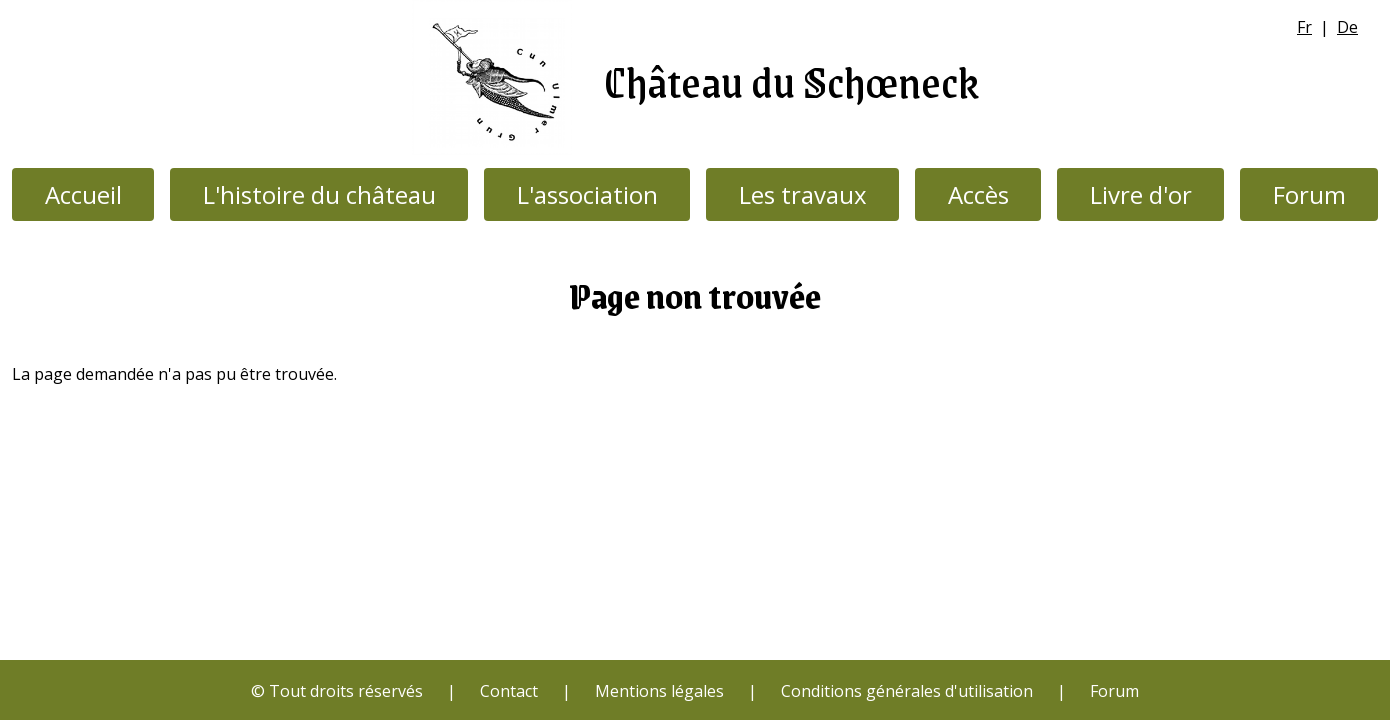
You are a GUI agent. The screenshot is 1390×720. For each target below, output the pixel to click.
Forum (1309, 194)
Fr (1304, 27)
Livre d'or (1141, 194)
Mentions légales (659, 691)
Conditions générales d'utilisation (907, 691)
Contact (509, 691)
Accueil (83, 194)
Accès (978, 194)
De (1347, 27)
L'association (587, 194)
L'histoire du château (319, 194)
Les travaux (803, 194)
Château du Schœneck (791, 80)
